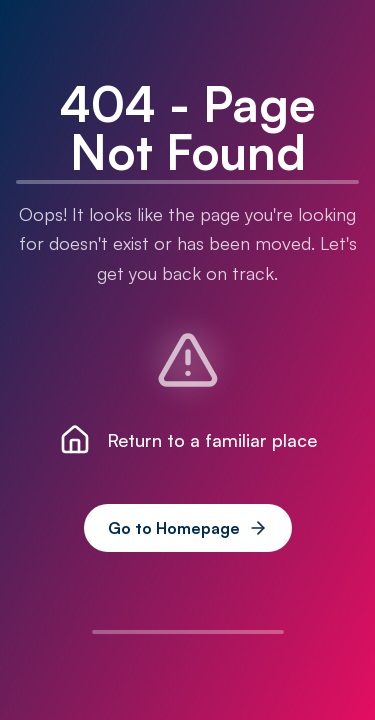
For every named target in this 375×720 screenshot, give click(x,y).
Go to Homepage (188, 528)
